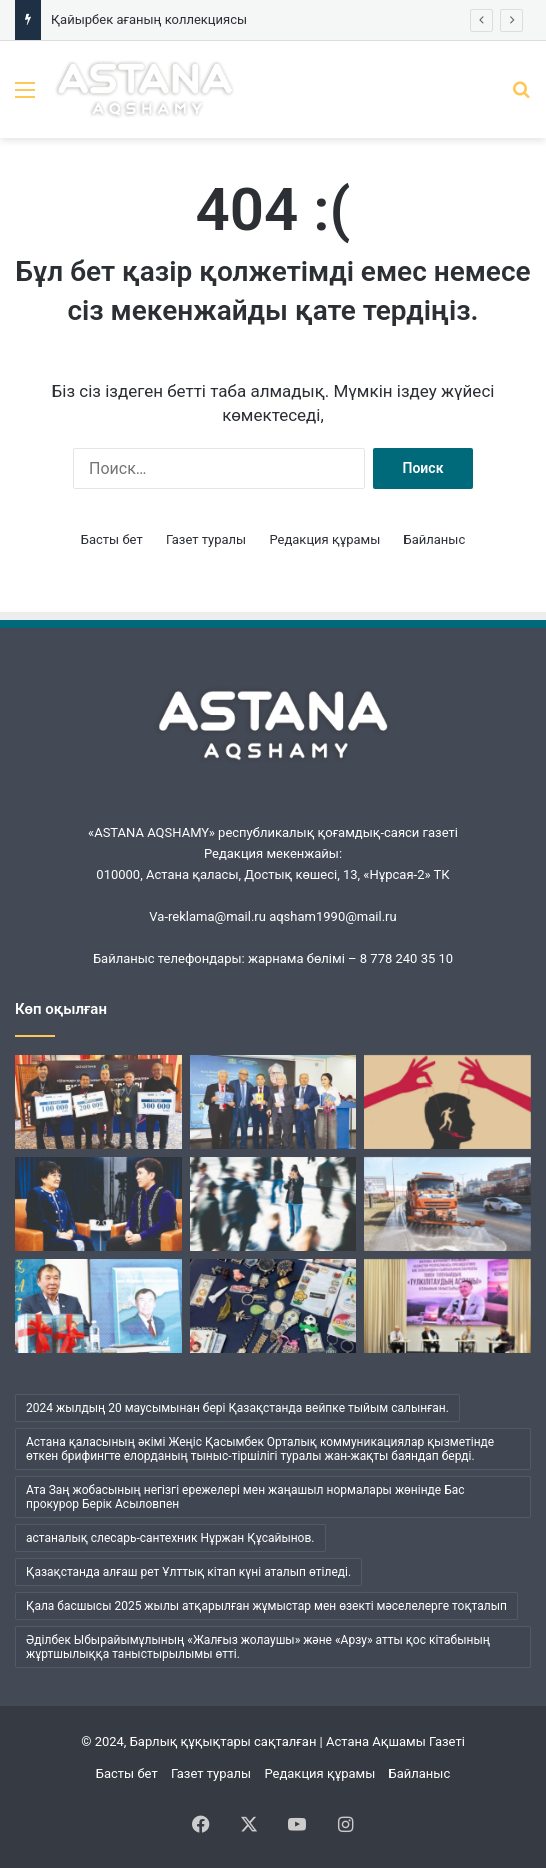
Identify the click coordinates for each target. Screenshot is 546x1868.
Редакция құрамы (324, 539)
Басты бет (112, 539)
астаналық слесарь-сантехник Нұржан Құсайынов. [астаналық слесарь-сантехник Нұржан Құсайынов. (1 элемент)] (170, 1538)
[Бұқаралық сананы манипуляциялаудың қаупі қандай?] (447, 1102)
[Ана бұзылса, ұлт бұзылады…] (98, 1204)
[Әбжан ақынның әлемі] (98, 1306)
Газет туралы (206, 539)
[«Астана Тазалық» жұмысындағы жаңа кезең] (447, 1204)
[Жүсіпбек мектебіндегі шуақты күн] (447, 1306)
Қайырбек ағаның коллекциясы (149, 19)
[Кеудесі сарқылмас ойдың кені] (273, 1102)
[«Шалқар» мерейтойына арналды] (98, 1102)
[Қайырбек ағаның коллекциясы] (273, 1306)
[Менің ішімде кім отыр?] (273, 1204)
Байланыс (435, 539)
